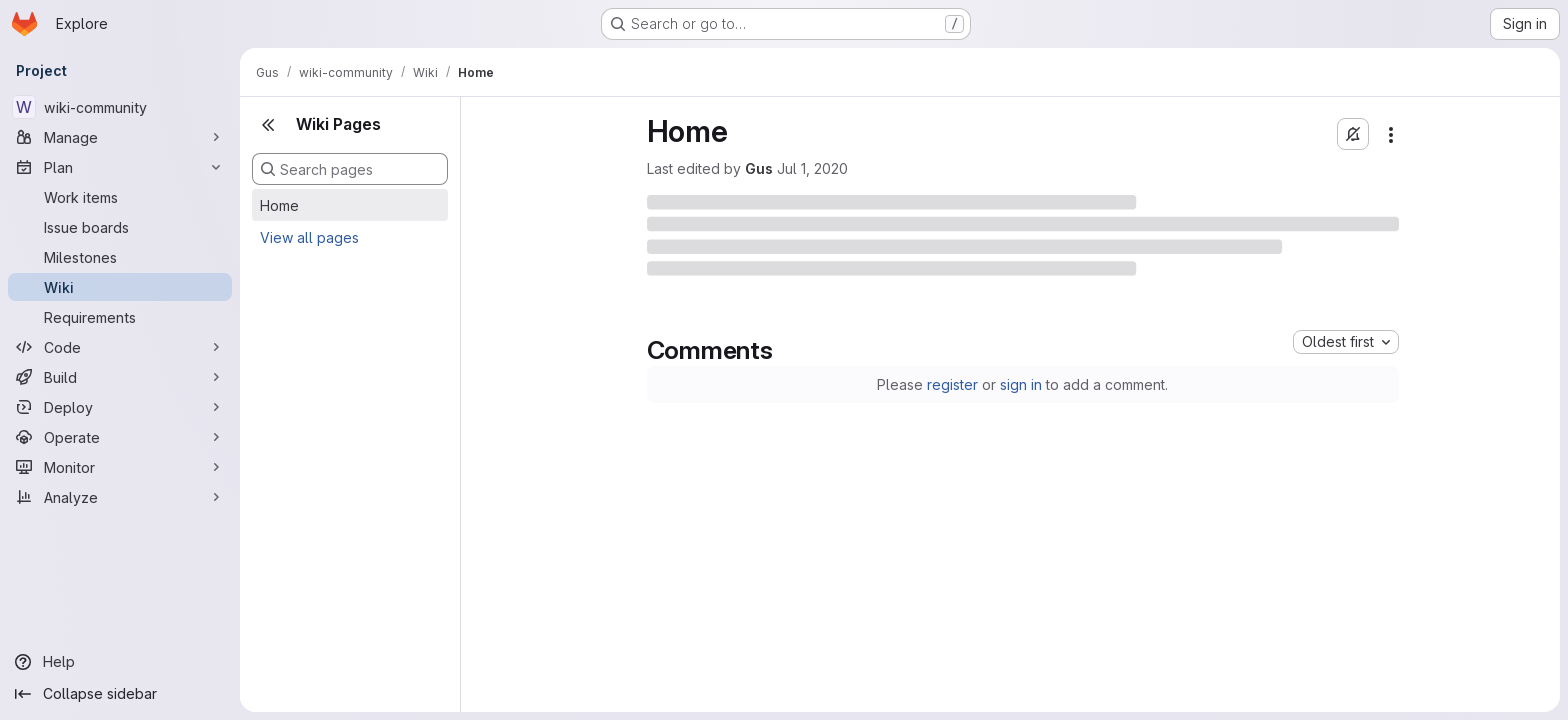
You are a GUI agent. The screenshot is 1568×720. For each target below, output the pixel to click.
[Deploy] (120, 407)
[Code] (120, 347)
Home (279, 205)
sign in (1021, 384)
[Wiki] (120, 287)
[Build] (120, 377)
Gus (759, 168)
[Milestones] (120, 257)
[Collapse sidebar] (120, 694)
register (952, 384)
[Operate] (120, 437)
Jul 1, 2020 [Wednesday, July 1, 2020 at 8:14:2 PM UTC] (812, 168)
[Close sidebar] (268, 125)
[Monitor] (120, 467)
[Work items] (120, 197)
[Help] (120, 662)
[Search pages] (350, 169)
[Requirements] (120, 317)
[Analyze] (120, 497)
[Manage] (120, 137)
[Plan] (120, 167)
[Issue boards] (120, 227)
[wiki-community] (120, 107)
